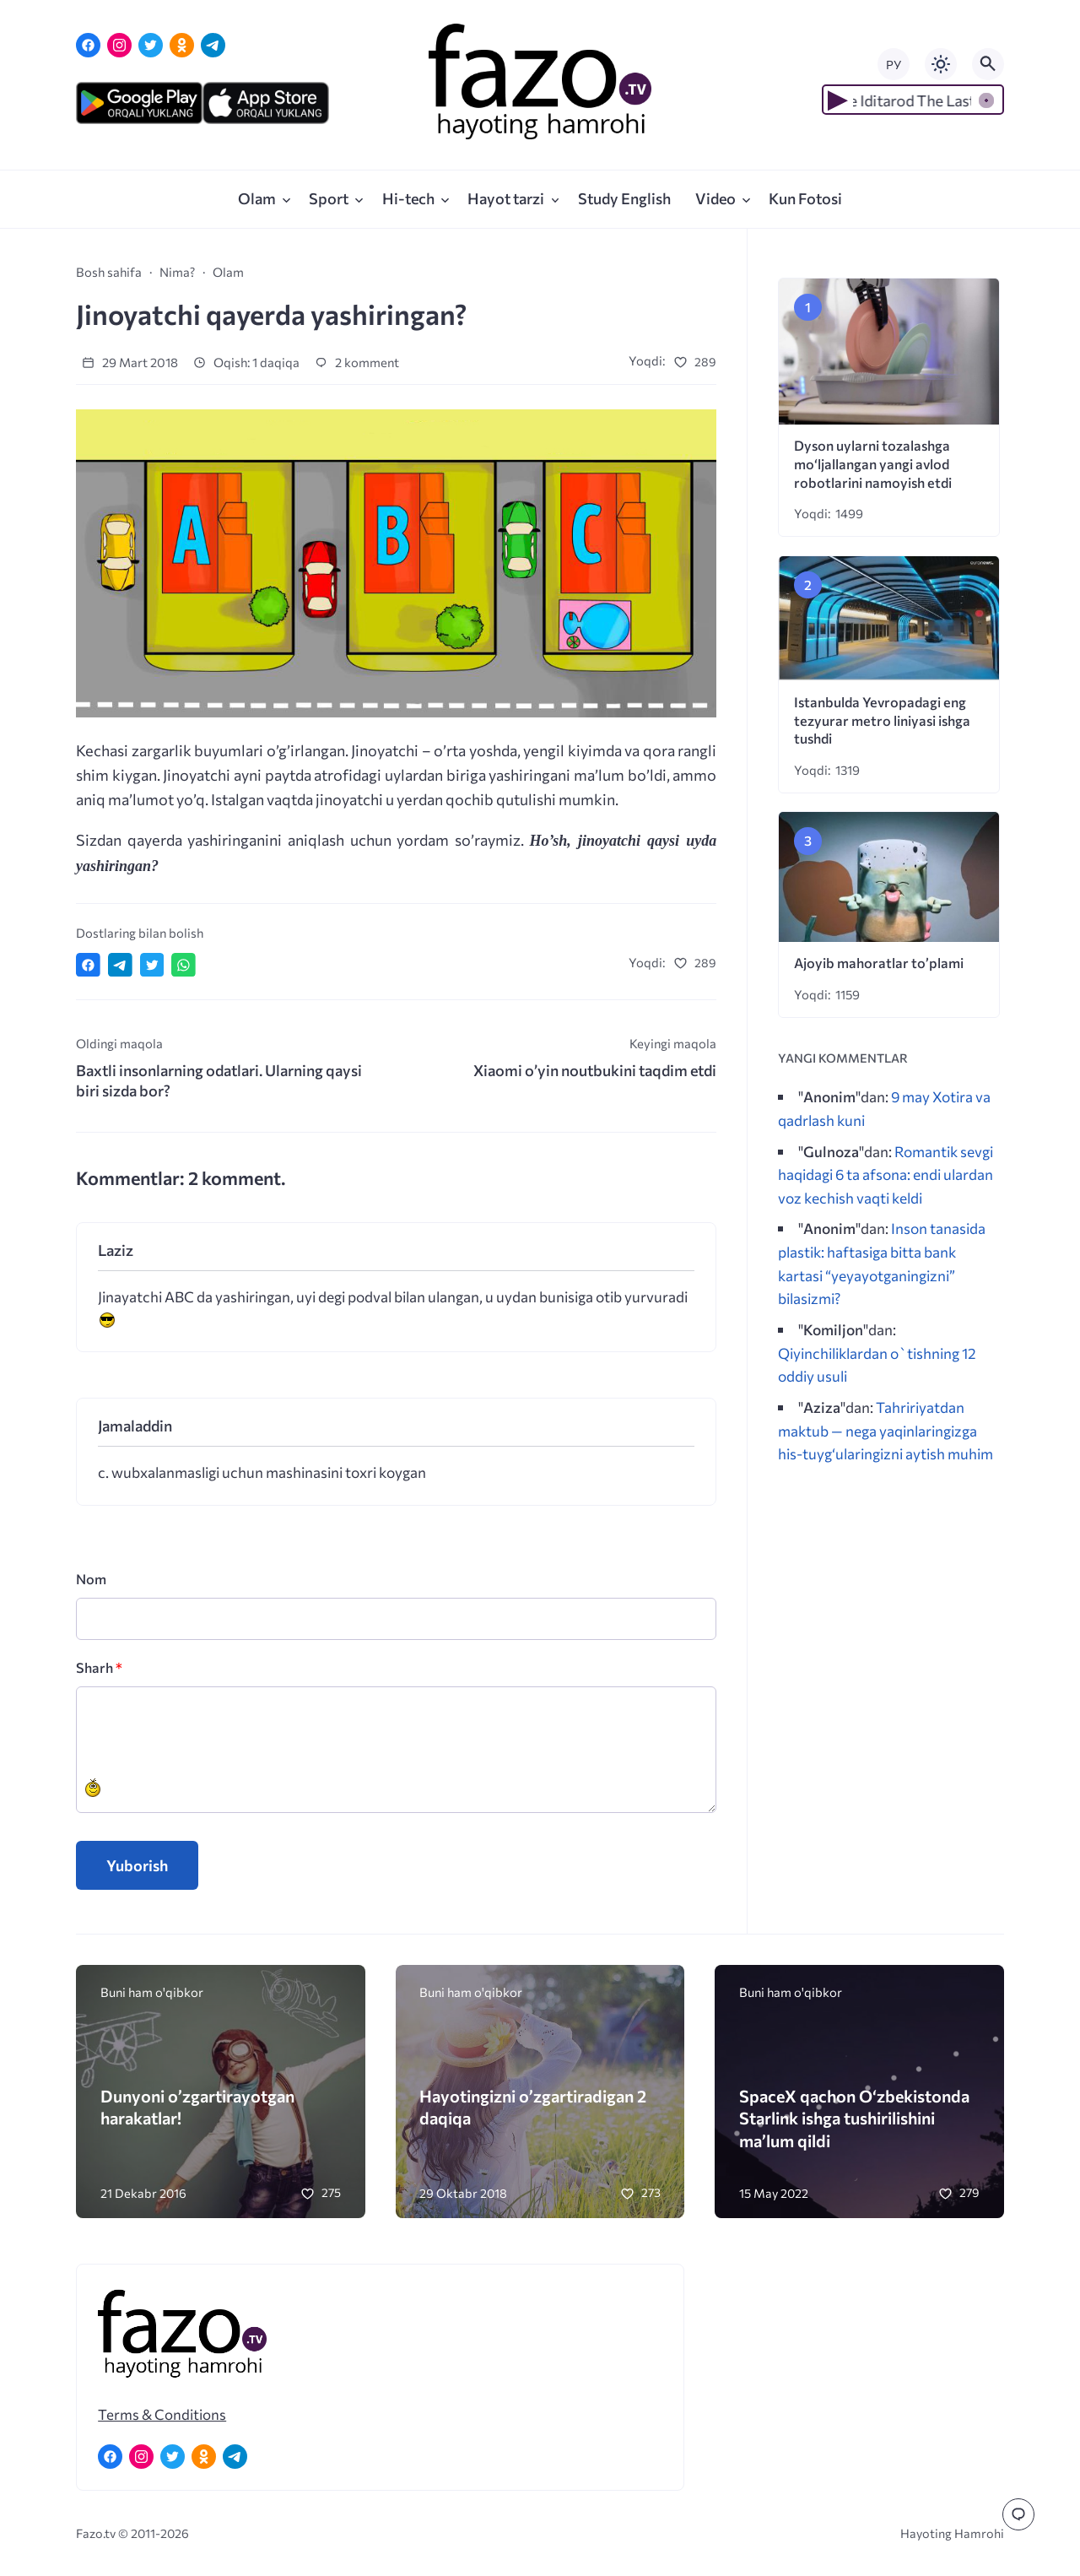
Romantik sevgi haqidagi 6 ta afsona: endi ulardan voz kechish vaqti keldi (885, 1174)
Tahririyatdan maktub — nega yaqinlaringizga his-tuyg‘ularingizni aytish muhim (885, 1430)
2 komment (357, 362)
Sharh (99, 1667)
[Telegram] (213, 45)
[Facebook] (88, 45)
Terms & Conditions (162, 2414)
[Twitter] (150, 45)
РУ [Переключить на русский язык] (893, 64)
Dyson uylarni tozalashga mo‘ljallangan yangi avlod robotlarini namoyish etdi (873, 463)
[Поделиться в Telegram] (120, 965)
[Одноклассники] (182, 45)
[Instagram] (119, 45)
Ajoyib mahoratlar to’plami (879, 963)
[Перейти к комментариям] (1018, 2514)
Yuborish (137, 1865)
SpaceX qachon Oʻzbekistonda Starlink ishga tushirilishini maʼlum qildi (854, 2118)
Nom (91, 1579)
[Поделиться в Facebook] (88, 965)
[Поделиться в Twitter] (152, 965)
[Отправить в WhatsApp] (183, 965)
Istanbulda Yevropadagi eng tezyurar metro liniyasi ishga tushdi (882, 720)
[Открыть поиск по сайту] (988, 64)
